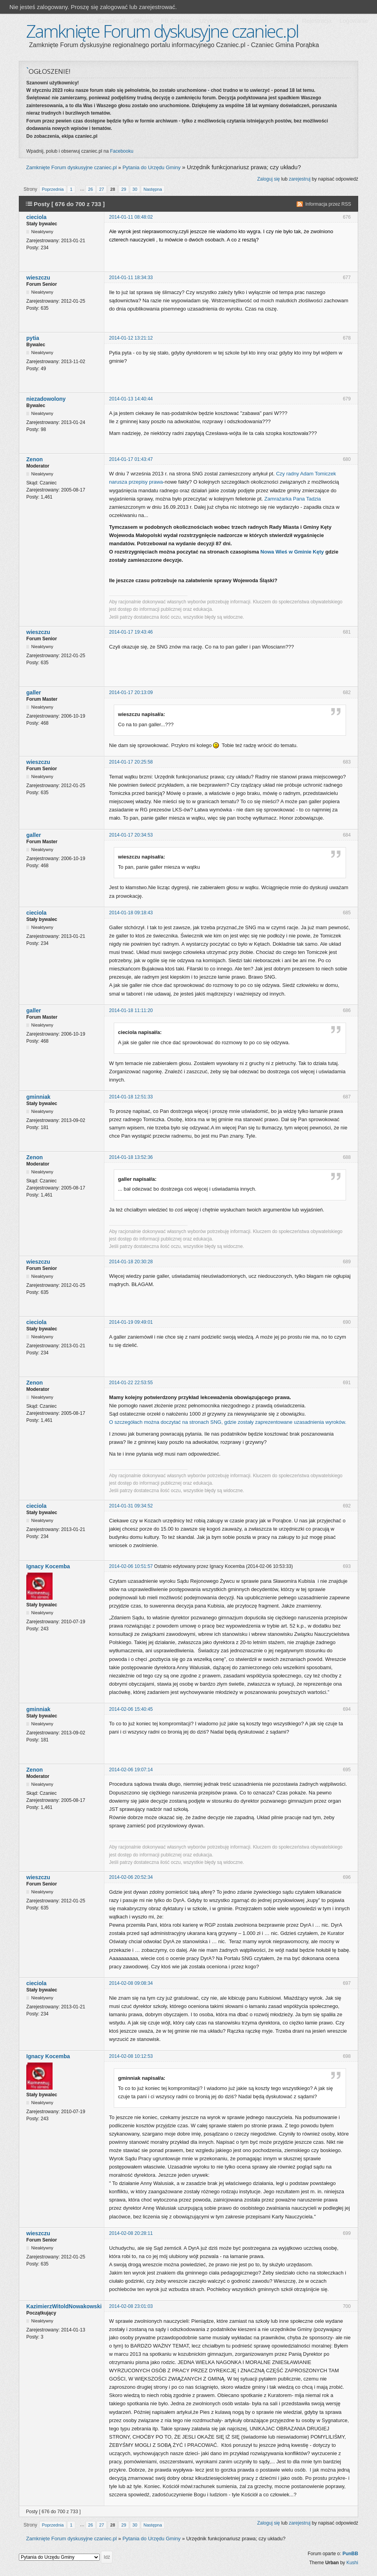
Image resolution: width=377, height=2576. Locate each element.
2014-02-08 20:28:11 (131, 2233)
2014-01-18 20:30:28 (131, 1261)
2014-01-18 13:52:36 (131, 1157)
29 (123, 189)
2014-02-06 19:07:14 (131, 1769)
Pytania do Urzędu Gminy (151, 167)
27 (101, 189)
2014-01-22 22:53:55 (131, 1382)
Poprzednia (53, 189)
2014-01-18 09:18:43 (131, 912)
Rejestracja (316, 20)
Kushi (352, 2562)
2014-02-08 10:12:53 (131, 2056)
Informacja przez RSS (328, 204)
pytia (32, 338)
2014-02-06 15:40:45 (131, 1709)
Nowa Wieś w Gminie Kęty (292, 552)
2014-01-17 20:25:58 (131, 762)
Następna (153, 189)
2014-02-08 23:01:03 (131, 2306)
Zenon (34, 459)
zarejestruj (299, 179)
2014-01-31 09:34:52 (131, 1506)
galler (33, 692)
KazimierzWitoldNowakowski (64, 2306)
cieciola (36, 217)
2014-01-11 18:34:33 (131, 277)
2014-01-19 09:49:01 (131, 1322)
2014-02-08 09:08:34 (131, 1983)
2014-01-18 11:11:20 (131, 1010)
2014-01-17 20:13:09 (131, 692)
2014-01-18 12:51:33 (131, 1097)
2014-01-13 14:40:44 (131, 399)
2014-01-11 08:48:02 (131, 217)
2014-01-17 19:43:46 (131, 632)
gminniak (38, 1097)
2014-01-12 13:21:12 (131, 338)
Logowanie (353, 20)
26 (90, 189)
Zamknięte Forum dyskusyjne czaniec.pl (162, 31)
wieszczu (38, 277)
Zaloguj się (268, 179)
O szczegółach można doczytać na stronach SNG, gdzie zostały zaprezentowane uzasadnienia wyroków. (227, 1422)
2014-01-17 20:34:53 (131, 835)
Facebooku (121, 151)
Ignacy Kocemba (48, 1566)
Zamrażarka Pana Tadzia (292, 499)
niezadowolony (46, 399)
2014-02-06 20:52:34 (131, 1877)
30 (135, 189)
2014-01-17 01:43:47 (131, 459)
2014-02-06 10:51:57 (131, 1566)
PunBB (350, 2553)
